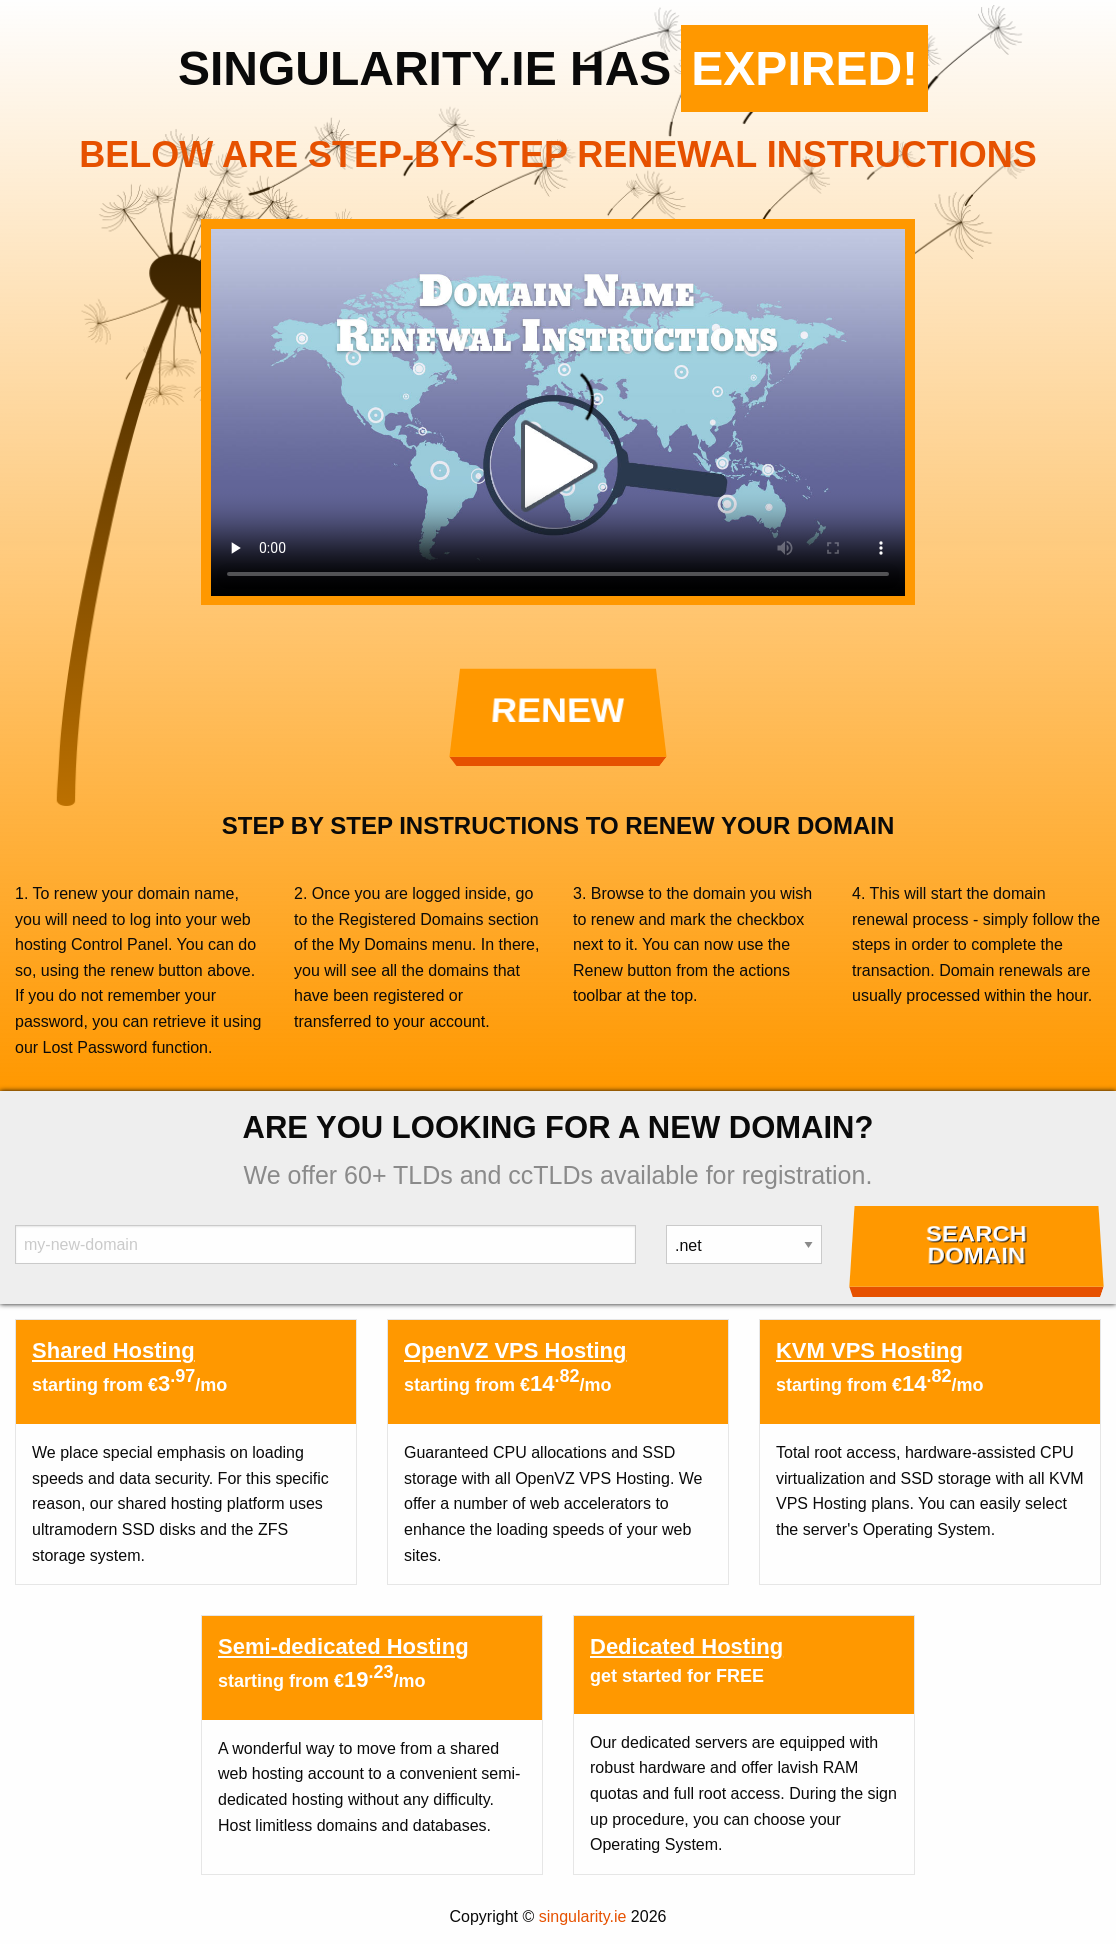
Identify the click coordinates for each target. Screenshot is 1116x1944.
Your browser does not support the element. (558, 412)
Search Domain (976, 1245)
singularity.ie (583, 1916)
